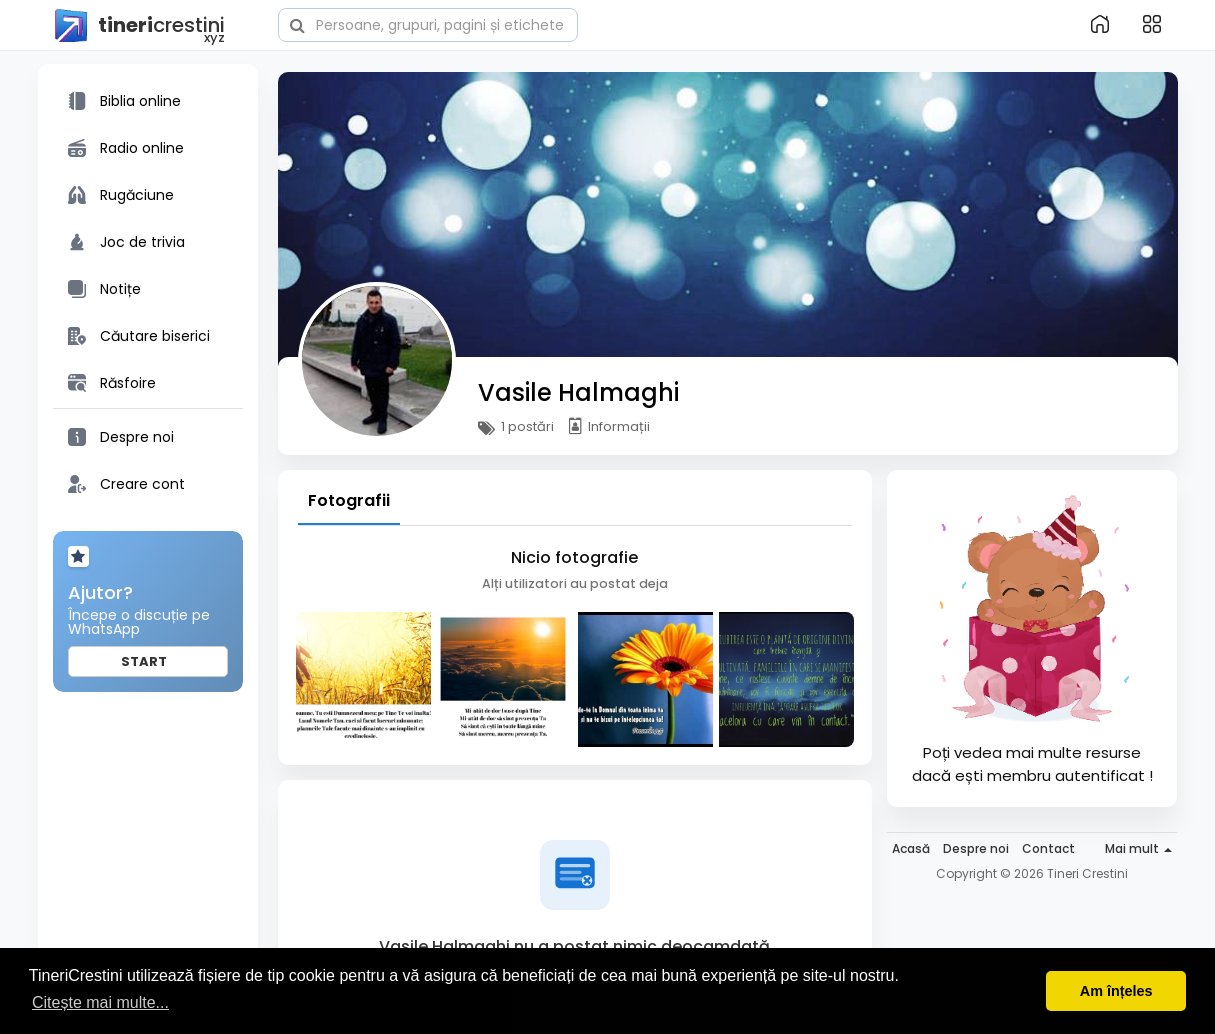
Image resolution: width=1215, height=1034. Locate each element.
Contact (1048, 848)
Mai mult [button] (1138, 848)
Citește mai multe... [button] (100, 1002)
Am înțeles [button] (1116, 991)
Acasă (911, 848)
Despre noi (976, 848)
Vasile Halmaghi (578, 392)
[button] (428, 23)
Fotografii (349, 500)
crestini (139, 26)
